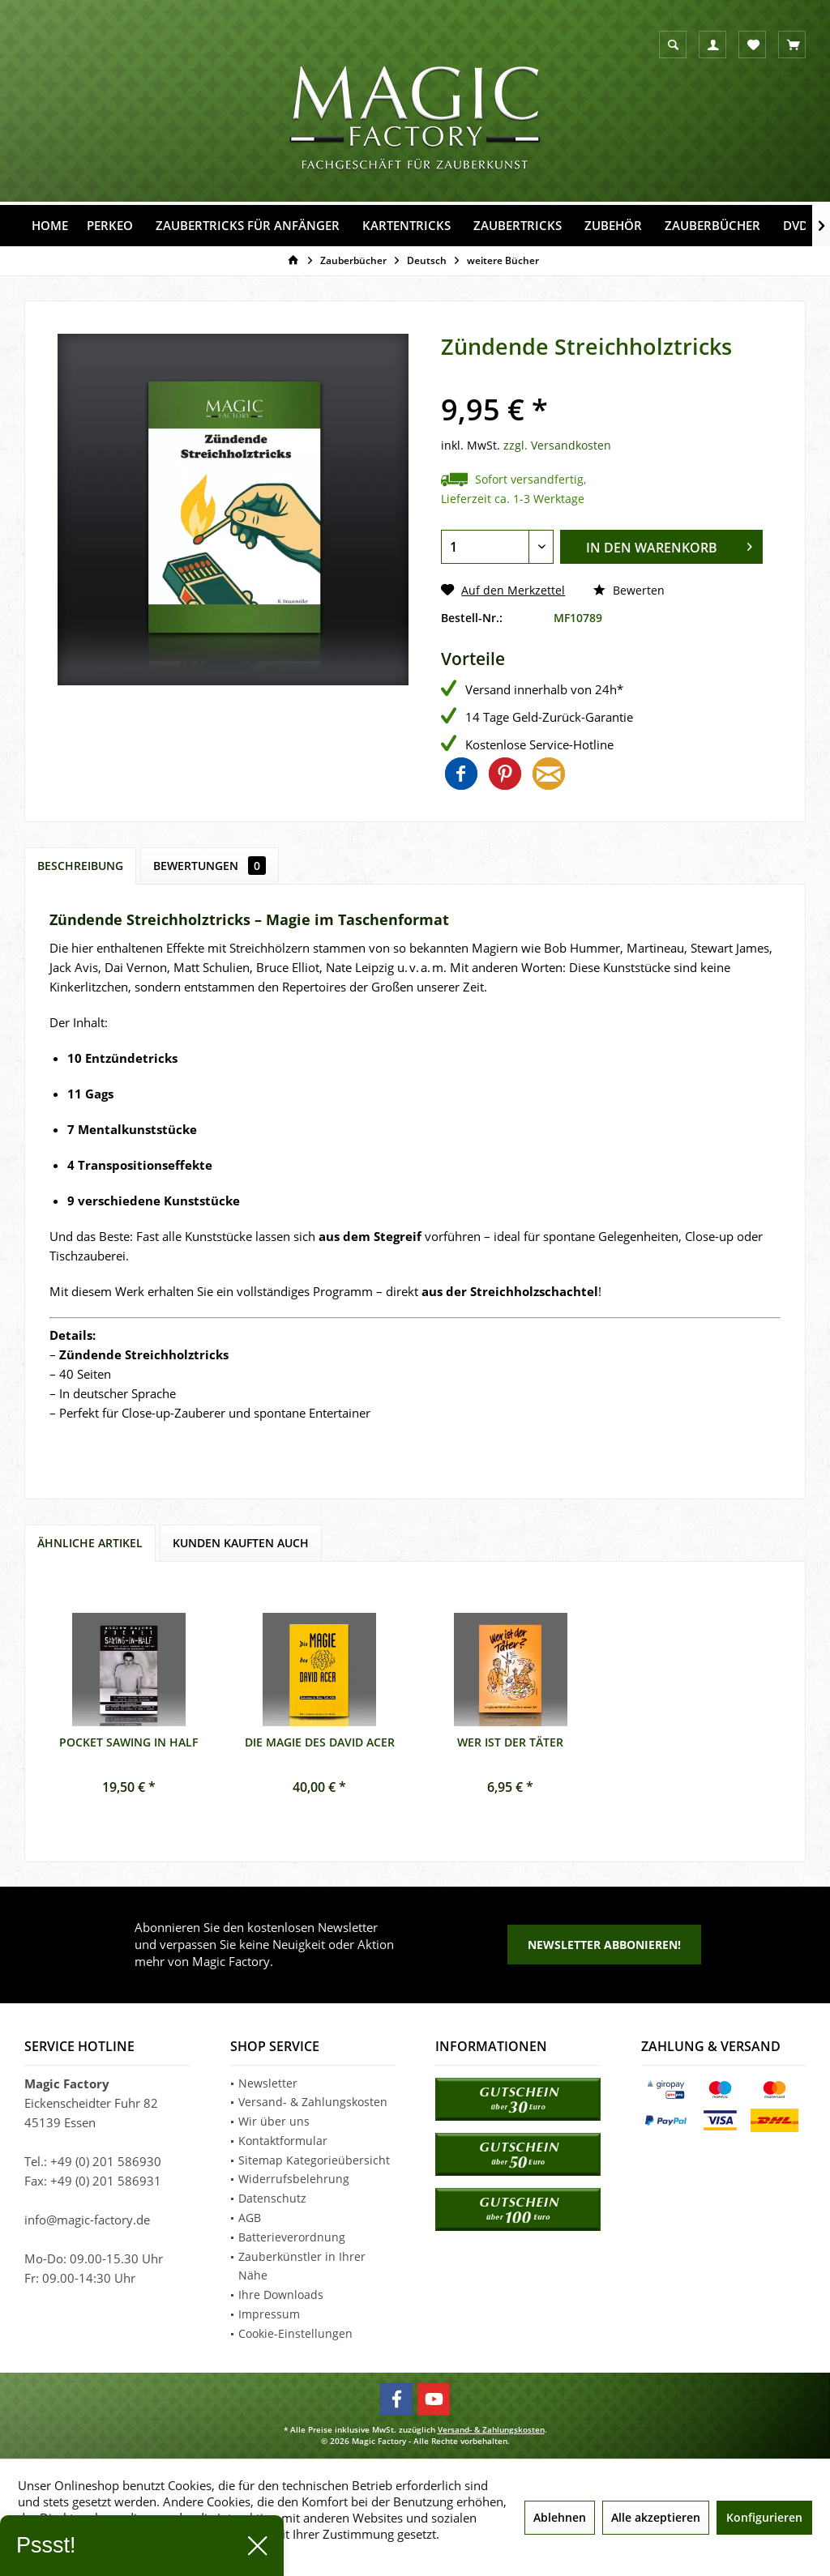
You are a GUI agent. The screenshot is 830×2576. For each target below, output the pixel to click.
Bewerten (629, 590)
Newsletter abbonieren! (604, 1944)
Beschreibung (80, 865)
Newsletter (267, 2083)
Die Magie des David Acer (320, 1742)
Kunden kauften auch (241, 1542)
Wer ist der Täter (510, 1742)
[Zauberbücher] (712, 225)
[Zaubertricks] (517, 225)
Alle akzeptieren (655, 2517)
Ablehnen (559, 2517)
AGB (249, 2217)
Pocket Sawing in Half (128, 1742)
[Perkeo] (109, 225)
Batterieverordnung (291, 2237)
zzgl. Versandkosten (557, 445)
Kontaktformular (282, 2140)
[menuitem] (792, 44)
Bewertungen (209, 865)
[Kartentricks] (406, 225)
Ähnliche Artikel (90, 1542)
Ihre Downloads (280, 2294)
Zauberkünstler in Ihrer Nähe (302, 2266)
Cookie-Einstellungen (295, 2333)
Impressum (269, 2314)
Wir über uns (274, 2121)
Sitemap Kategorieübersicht (314, 2160)
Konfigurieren (764, 2517)
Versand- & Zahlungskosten (312, 2101)
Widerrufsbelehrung (293, 2178)
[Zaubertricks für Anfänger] (247, 225)
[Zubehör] (613, 225)
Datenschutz (272, 2198)
